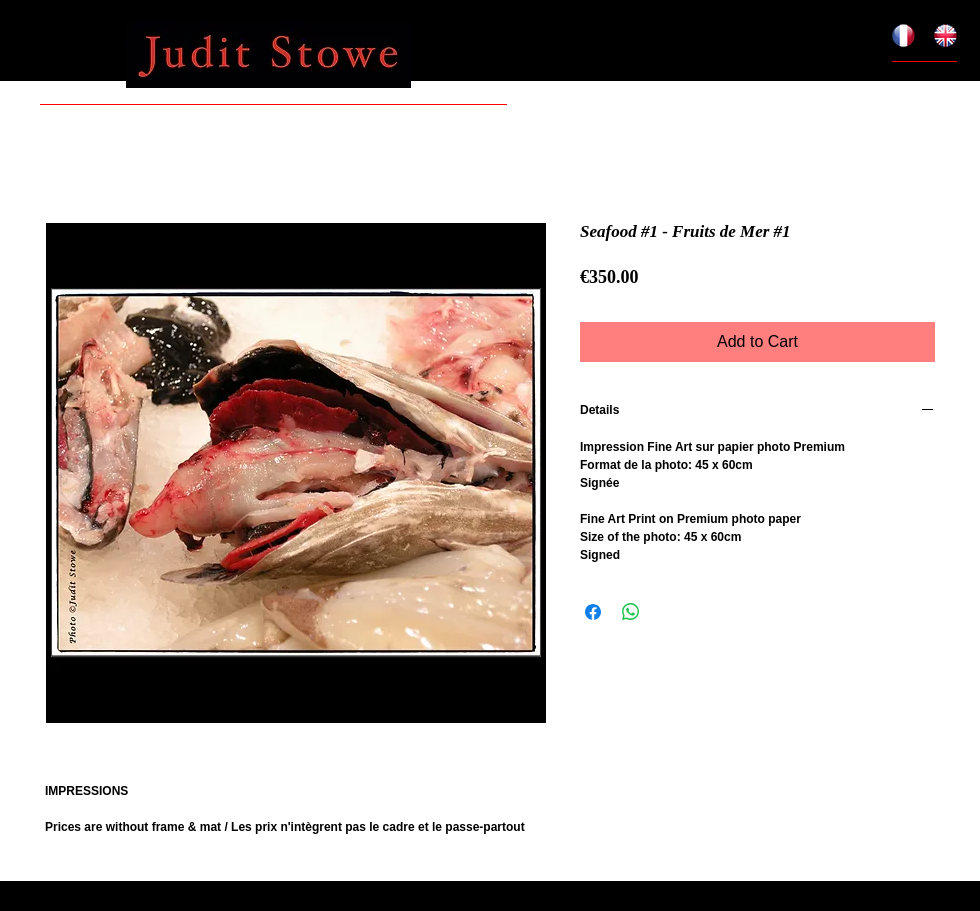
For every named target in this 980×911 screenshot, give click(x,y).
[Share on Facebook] (593, 612)
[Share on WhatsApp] (631, 612)
